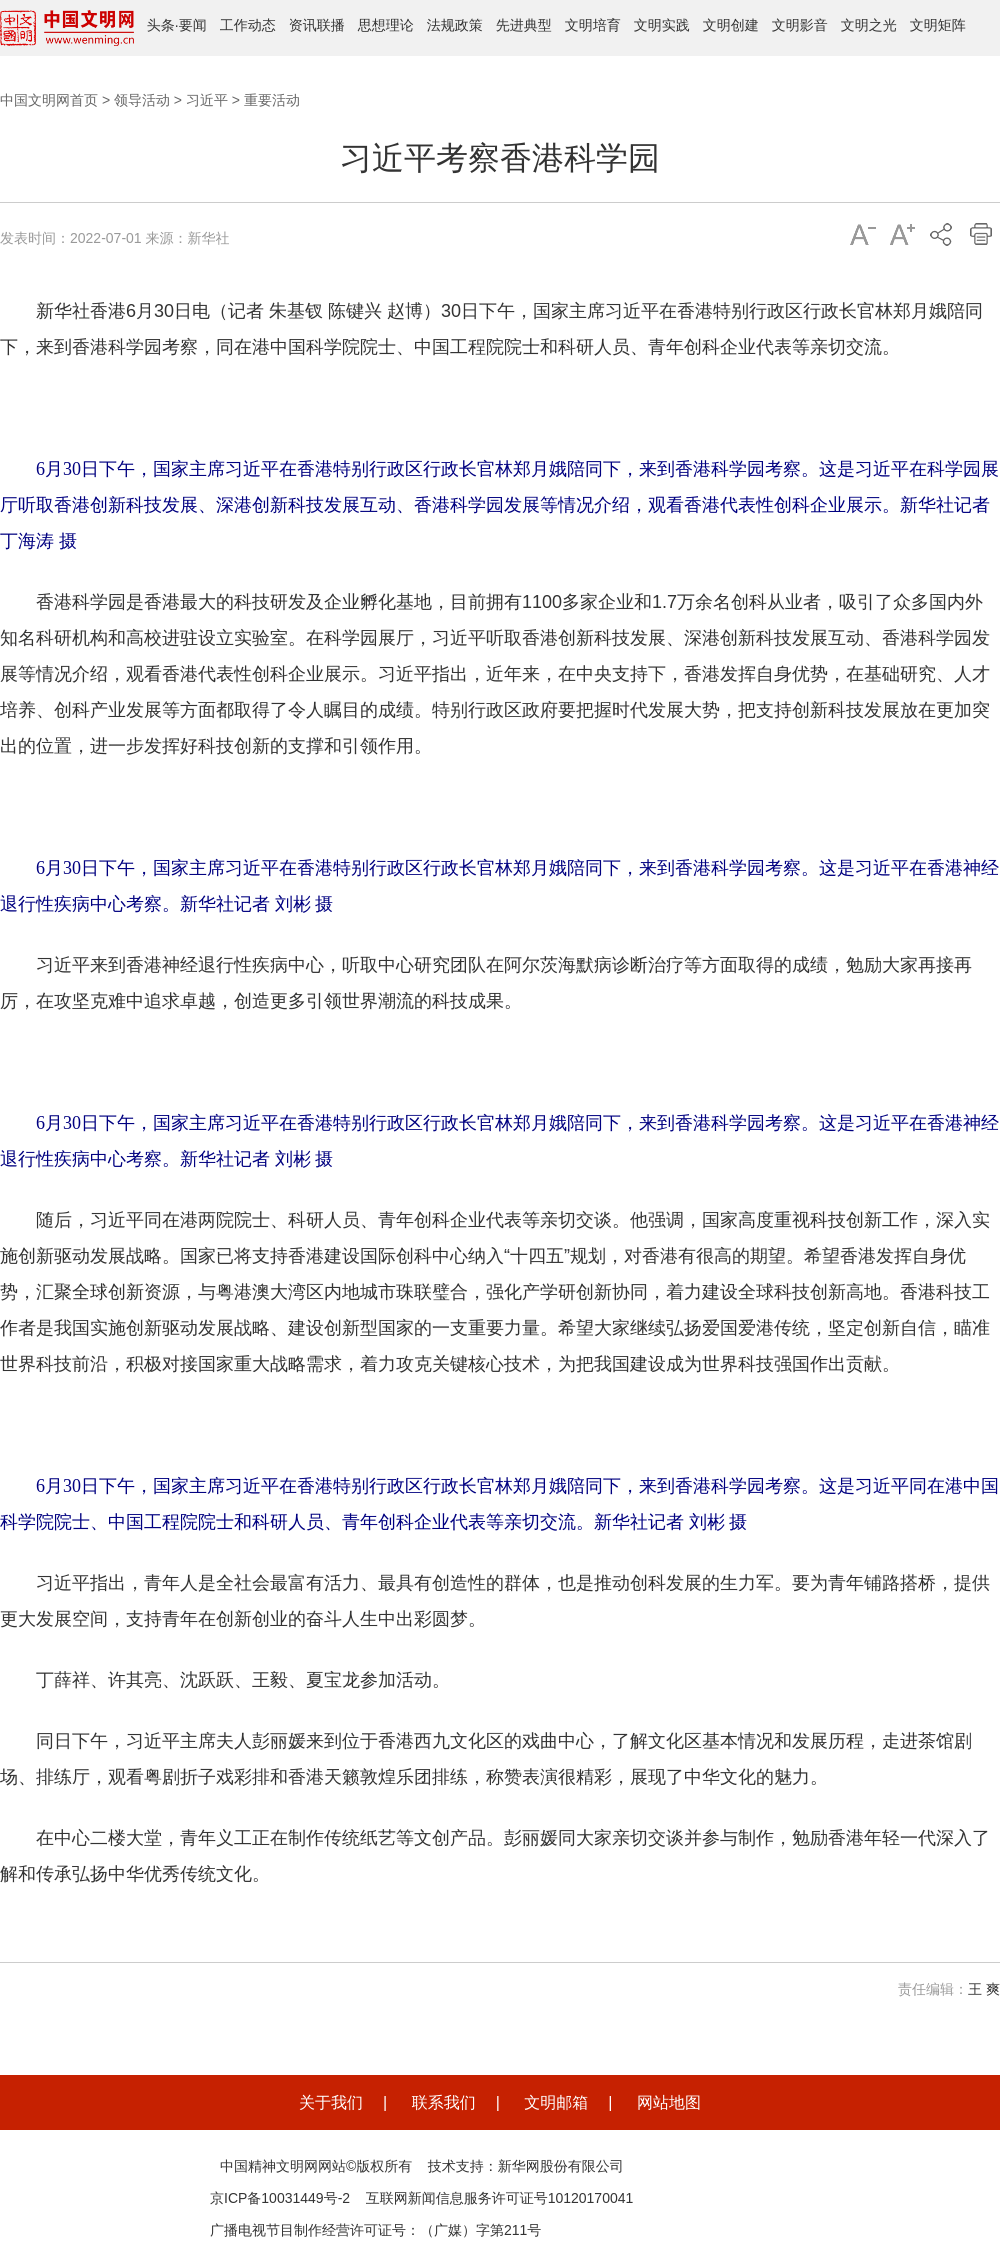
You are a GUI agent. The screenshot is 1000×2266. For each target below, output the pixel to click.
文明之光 (869, 25)
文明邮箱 (556, 2102)
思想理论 (386, 25)
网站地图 (669, 2102)
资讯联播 (317, 25)
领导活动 (142, 100)
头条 (161, 25)
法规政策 (455, 25)
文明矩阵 (938, 25)
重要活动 (272, 100)
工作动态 (248, 25)
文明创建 (731, 25)
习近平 (207, 100)
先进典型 (524, 25)
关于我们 (331, 2102)
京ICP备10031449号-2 (280, 2198)
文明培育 (593, 25)
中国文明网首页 (49, 100)
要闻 (193, 25)
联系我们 (444, 2102)
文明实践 (662, 25)
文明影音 (800, 25)
